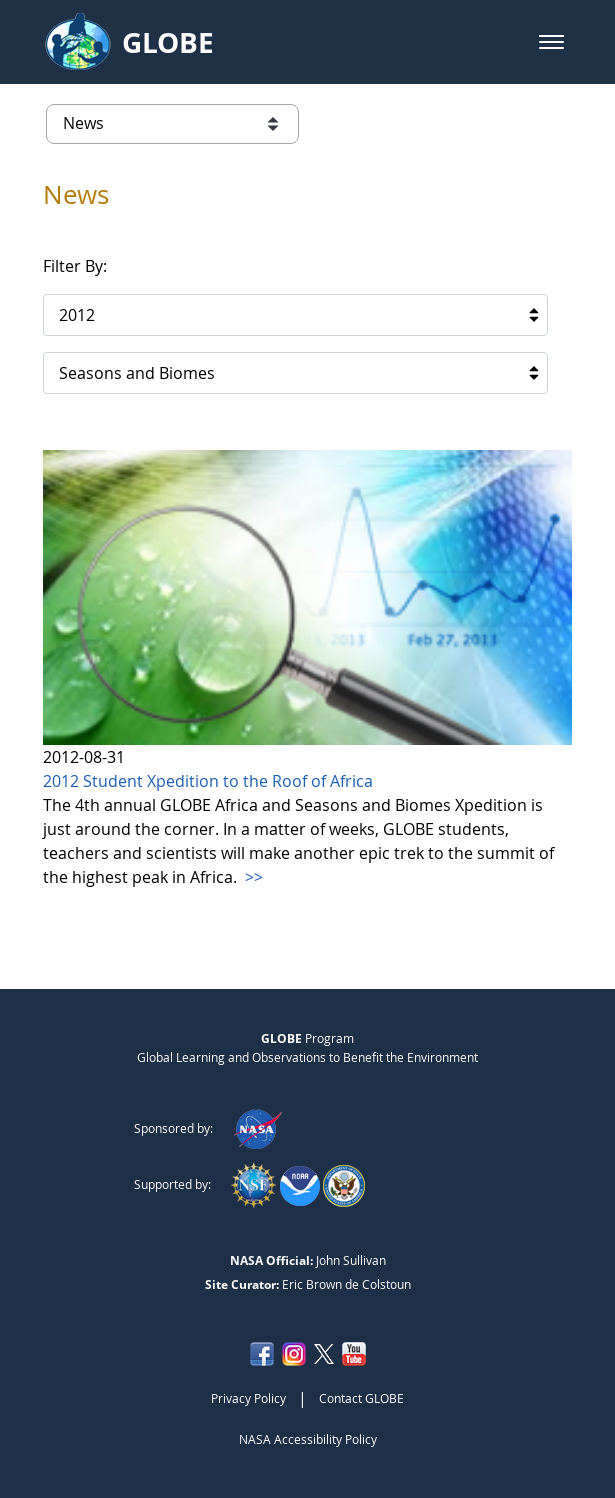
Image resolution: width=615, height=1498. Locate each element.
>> (252, 877)
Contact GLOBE (361, 1398)
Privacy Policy (248, 1398)
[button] (551, 42)
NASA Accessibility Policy (308, 1439)
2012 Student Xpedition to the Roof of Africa (208, 781)
